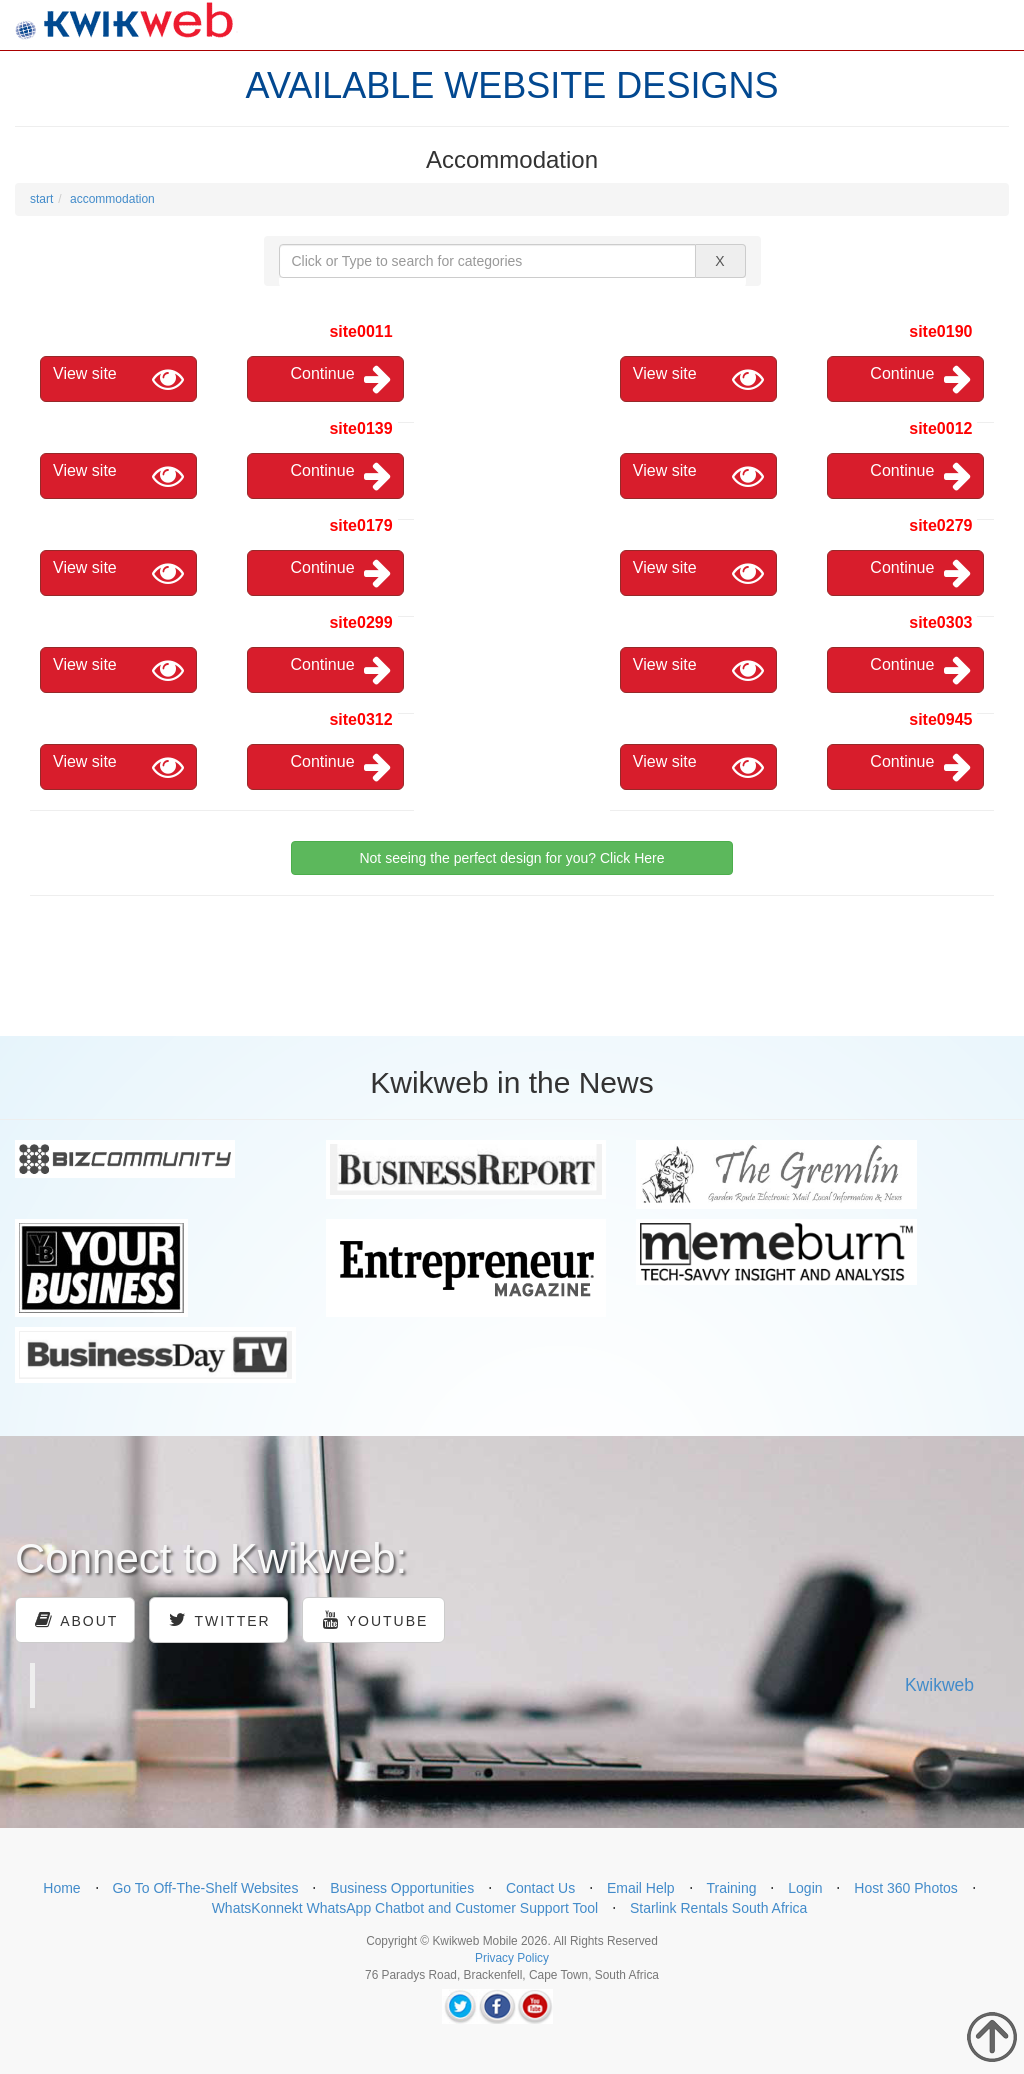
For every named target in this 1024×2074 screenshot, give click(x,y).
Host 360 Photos (906, 1888)
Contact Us (540, 1888)
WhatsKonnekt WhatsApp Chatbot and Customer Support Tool (405, 1908)
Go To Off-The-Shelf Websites (205, 1888)
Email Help (641, 1888)
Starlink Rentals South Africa (718, 1908)
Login (805, 1888)
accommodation (112, 199)
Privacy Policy (512, 1958)
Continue (341, 379)
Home (61, 1888)
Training (731, 1888)
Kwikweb (939, 1685)
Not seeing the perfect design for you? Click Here (511, 858)
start (41, 199)
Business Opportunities (402, 1888)
